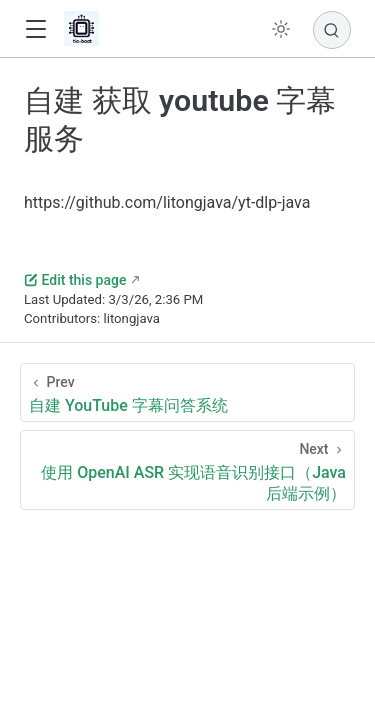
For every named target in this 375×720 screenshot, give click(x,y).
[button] (35, 29)
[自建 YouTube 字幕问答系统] (187, 392)
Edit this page (75, 280)
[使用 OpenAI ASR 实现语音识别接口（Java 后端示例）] (187, 470)
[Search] (332, 30)
